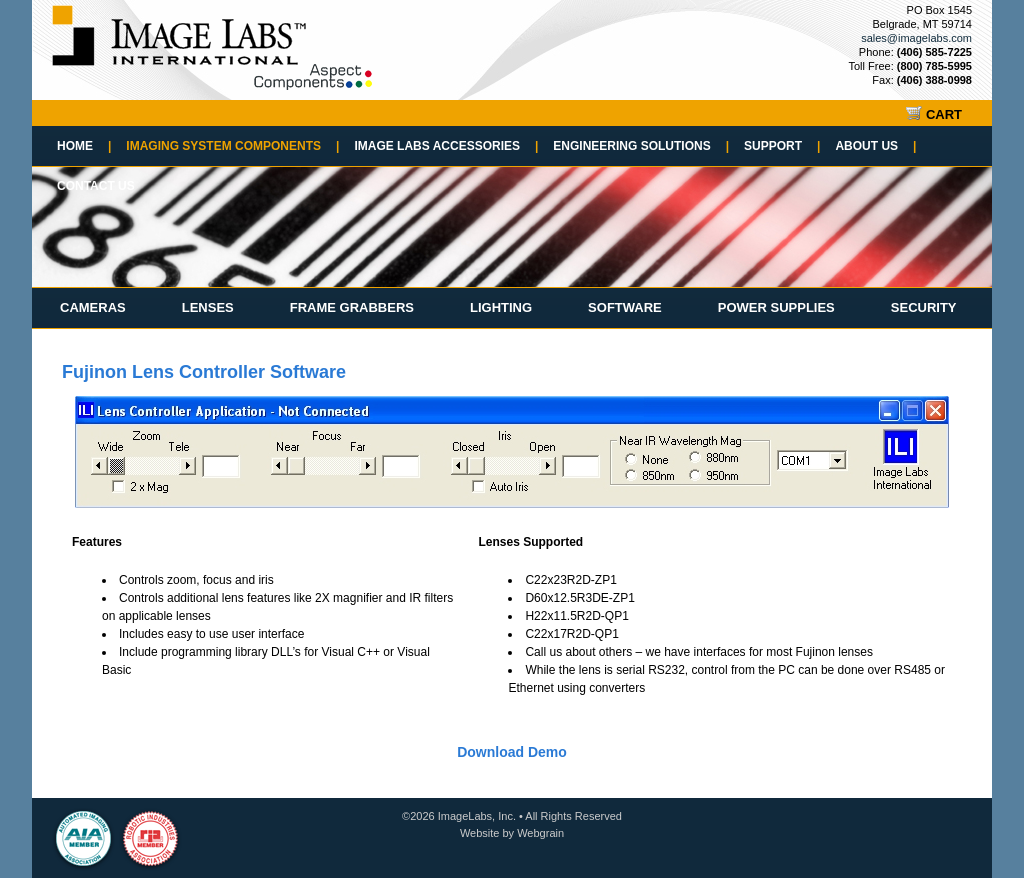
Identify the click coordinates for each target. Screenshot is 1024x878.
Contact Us (96, 186)
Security (924, 307)
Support (782, 146)
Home (84, 146)
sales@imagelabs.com (916, 38)
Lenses (208, 307)
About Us (875, 146)
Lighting (501, 307)
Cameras (93, 307)
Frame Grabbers (352, 307)
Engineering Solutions (641, 146)
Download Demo (512, 752)
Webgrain (540, 833)
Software (625, 307)
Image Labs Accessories (446, 146)
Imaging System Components (232, 146)
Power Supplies (776, 307)
